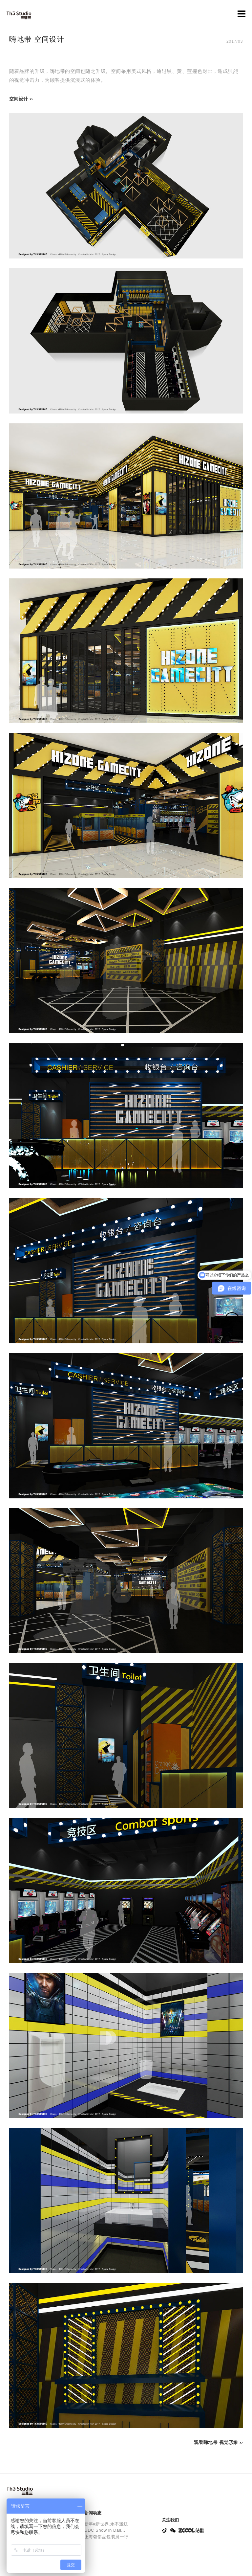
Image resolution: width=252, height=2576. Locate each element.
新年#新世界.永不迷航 (106, 2523)
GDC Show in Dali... (104, 2530)
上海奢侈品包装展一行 (106, 2536)
